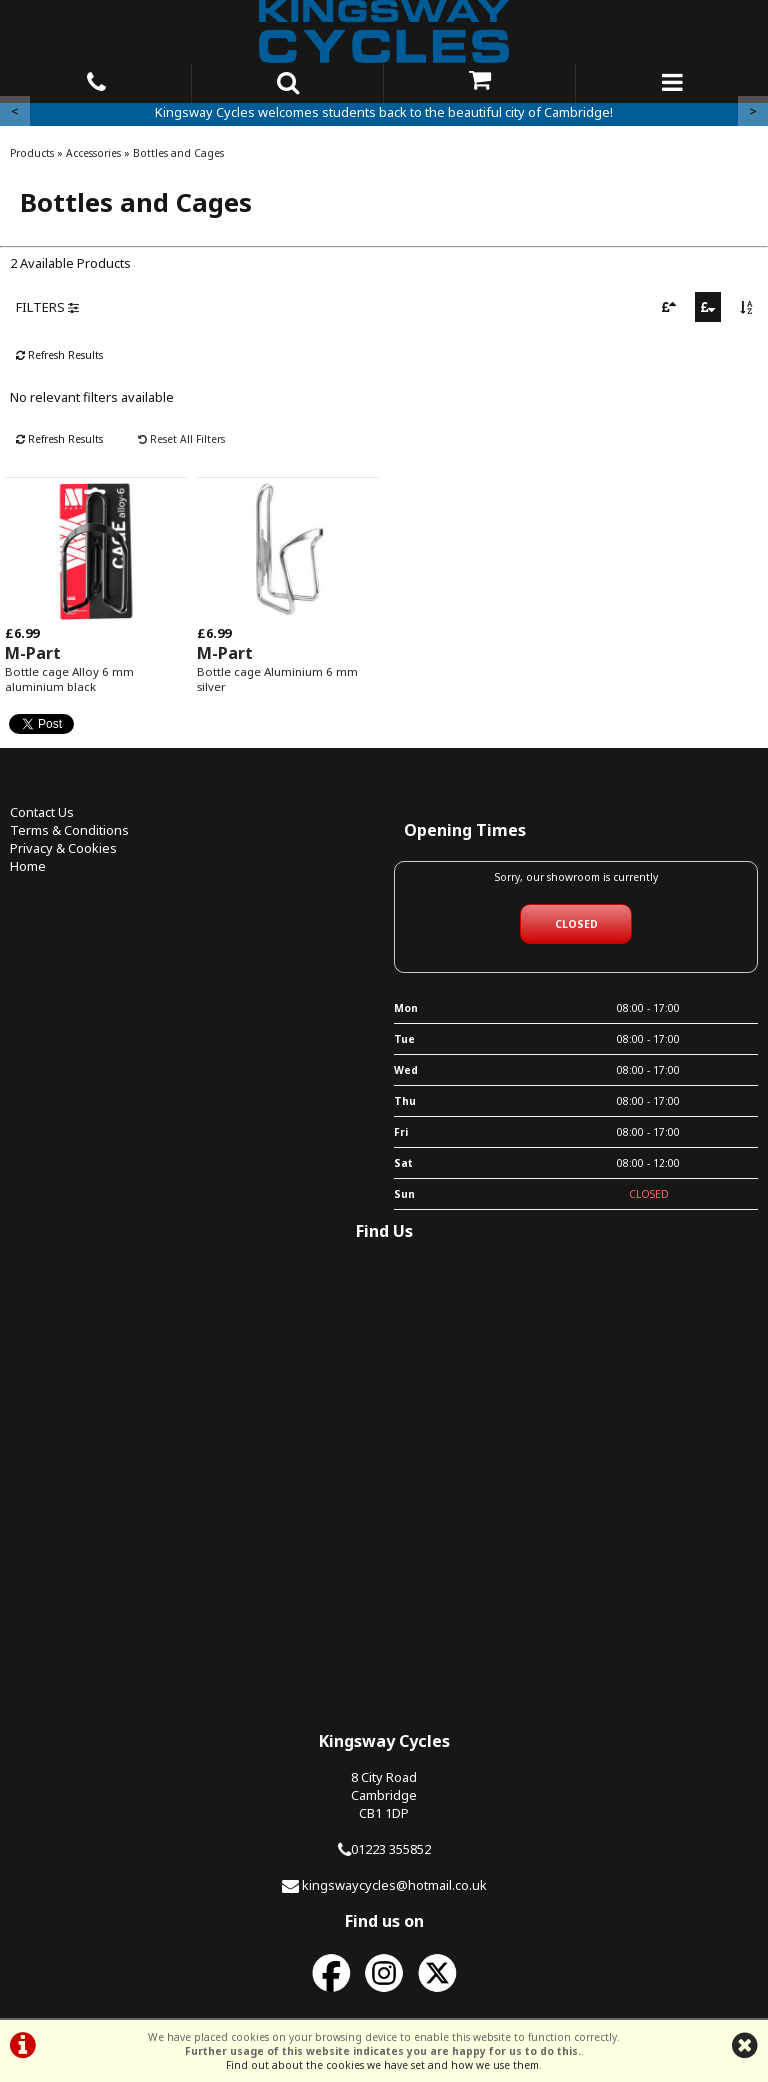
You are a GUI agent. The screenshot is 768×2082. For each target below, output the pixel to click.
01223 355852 (391, 1849)
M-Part (33, 653)
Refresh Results (59, 355)
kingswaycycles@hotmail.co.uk (394, 1885)
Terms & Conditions (69, 830)
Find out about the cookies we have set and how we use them (382, 2065)
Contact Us (42, 812)
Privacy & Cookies (63, 848)
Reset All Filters (181, 439)
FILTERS (47, 307)
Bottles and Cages (178, 153)
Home (28, 866)
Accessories (93, 153)
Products (32, 153)
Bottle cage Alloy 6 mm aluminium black (69, 679)
